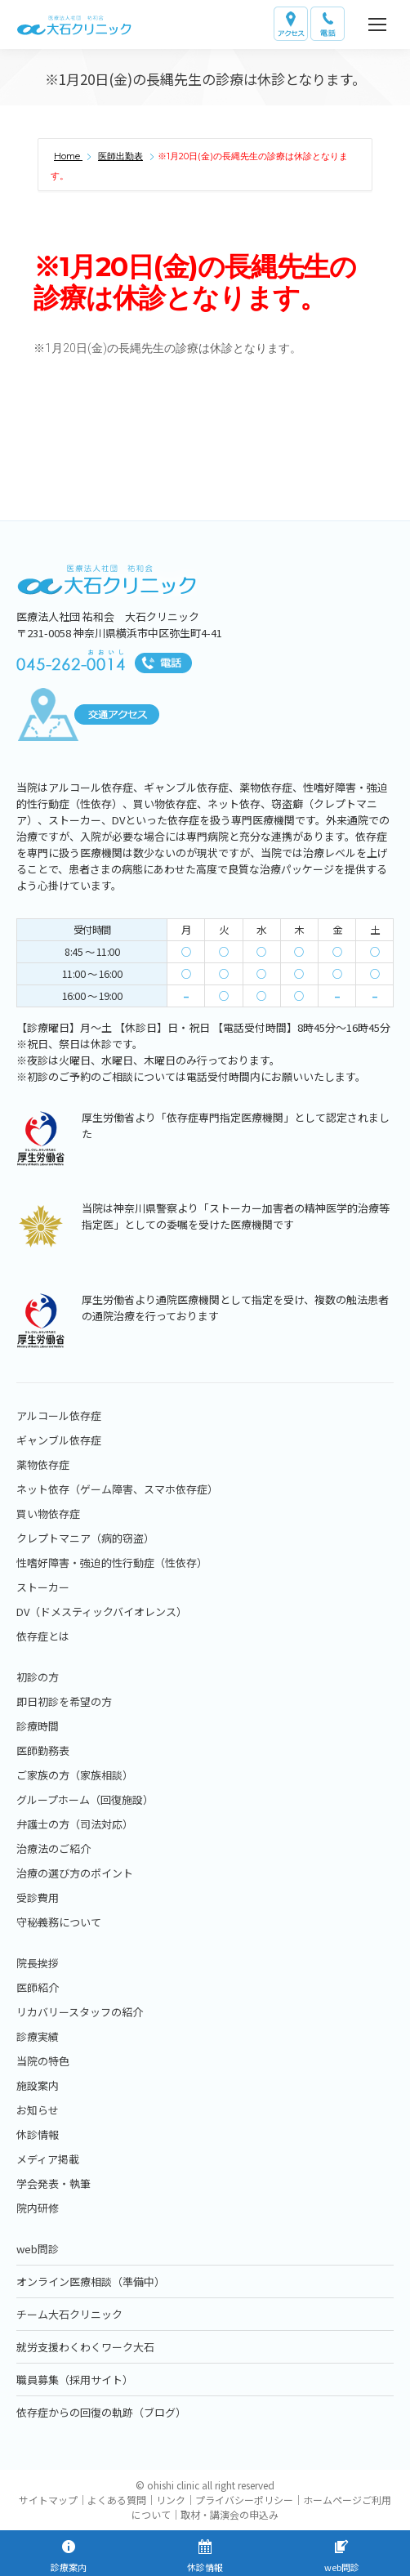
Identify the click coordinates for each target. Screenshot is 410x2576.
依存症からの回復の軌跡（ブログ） (101, 2412)
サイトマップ (48, 2500)
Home (68, 156)
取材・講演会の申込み (229, 2514)
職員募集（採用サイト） (74, 2379)
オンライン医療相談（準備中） (90, 2281)
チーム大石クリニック (69, 2314)
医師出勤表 (120, 156)
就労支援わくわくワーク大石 (85, 2347)
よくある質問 (116, 2500)
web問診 (37, 2249)
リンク (170, 2500)
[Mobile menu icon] (377, 24)
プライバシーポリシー (244, 2500)
